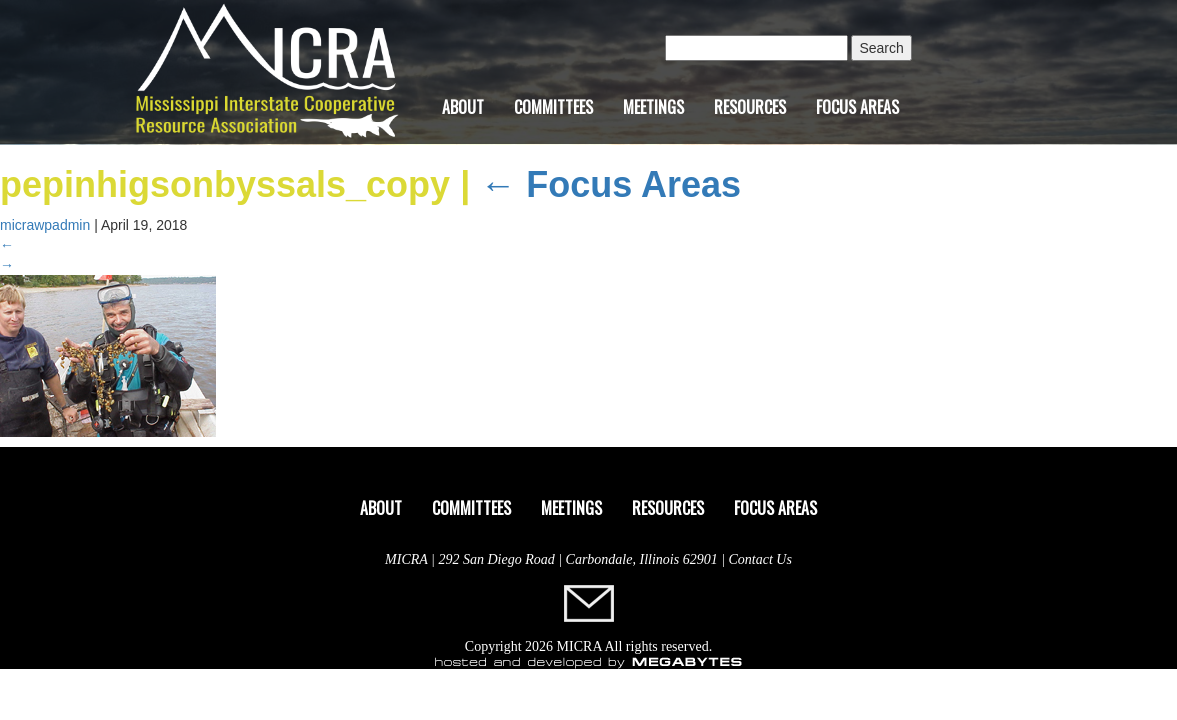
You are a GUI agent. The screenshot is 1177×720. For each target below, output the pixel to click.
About (463, 107)
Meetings (653, 107)
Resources (750, 107)
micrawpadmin (45, 225)
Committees (553, 107)
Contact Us (760, 559)
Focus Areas (857, 107)
